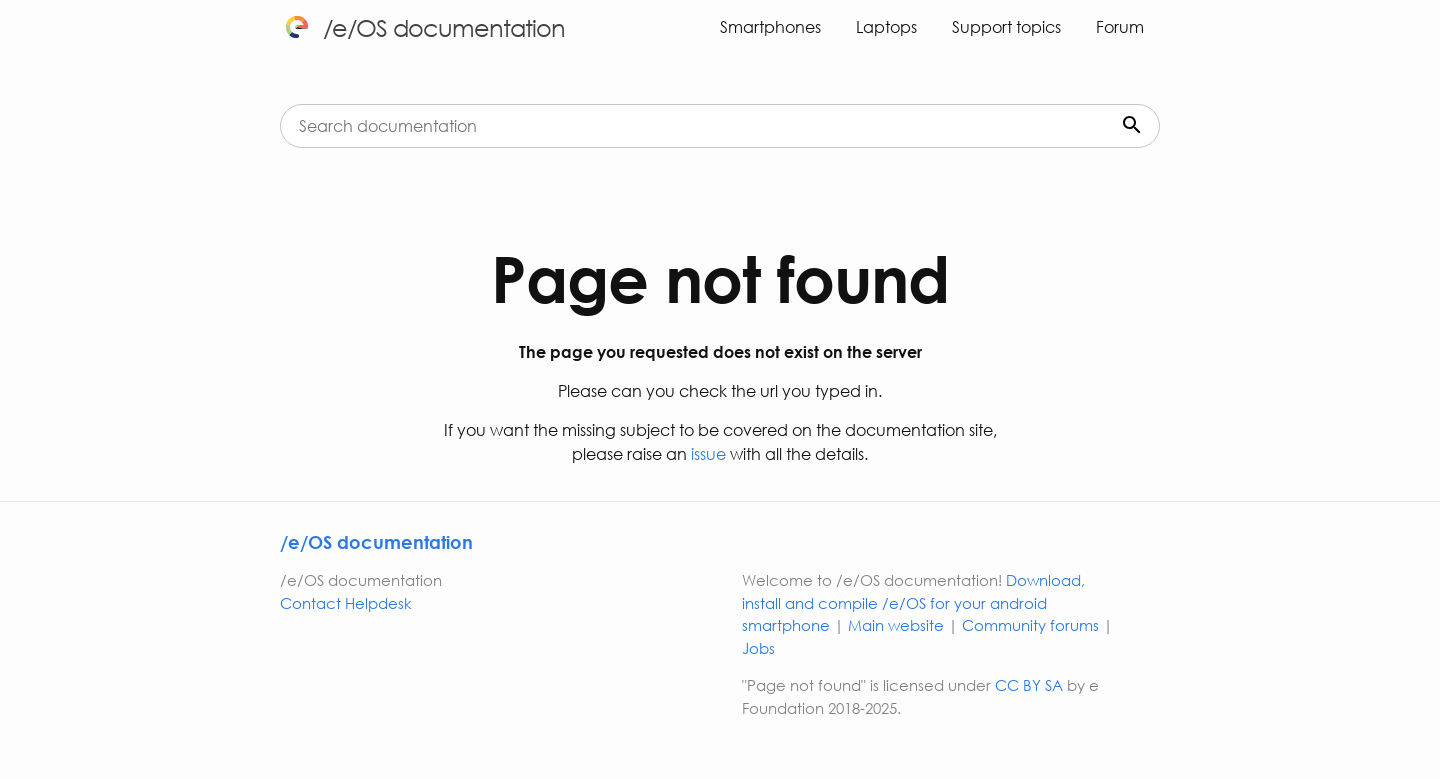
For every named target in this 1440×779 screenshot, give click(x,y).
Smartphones (770, 26)
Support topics (1006, 26)
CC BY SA (1029, 685)
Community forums (1030, 625)
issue (706, 453)
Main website (896, 625)
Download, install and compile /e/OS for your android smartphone (913, 602)
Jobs (758, 648)
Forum (1120, 26)
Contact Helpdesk (346, 603)
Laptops (886, 26)
